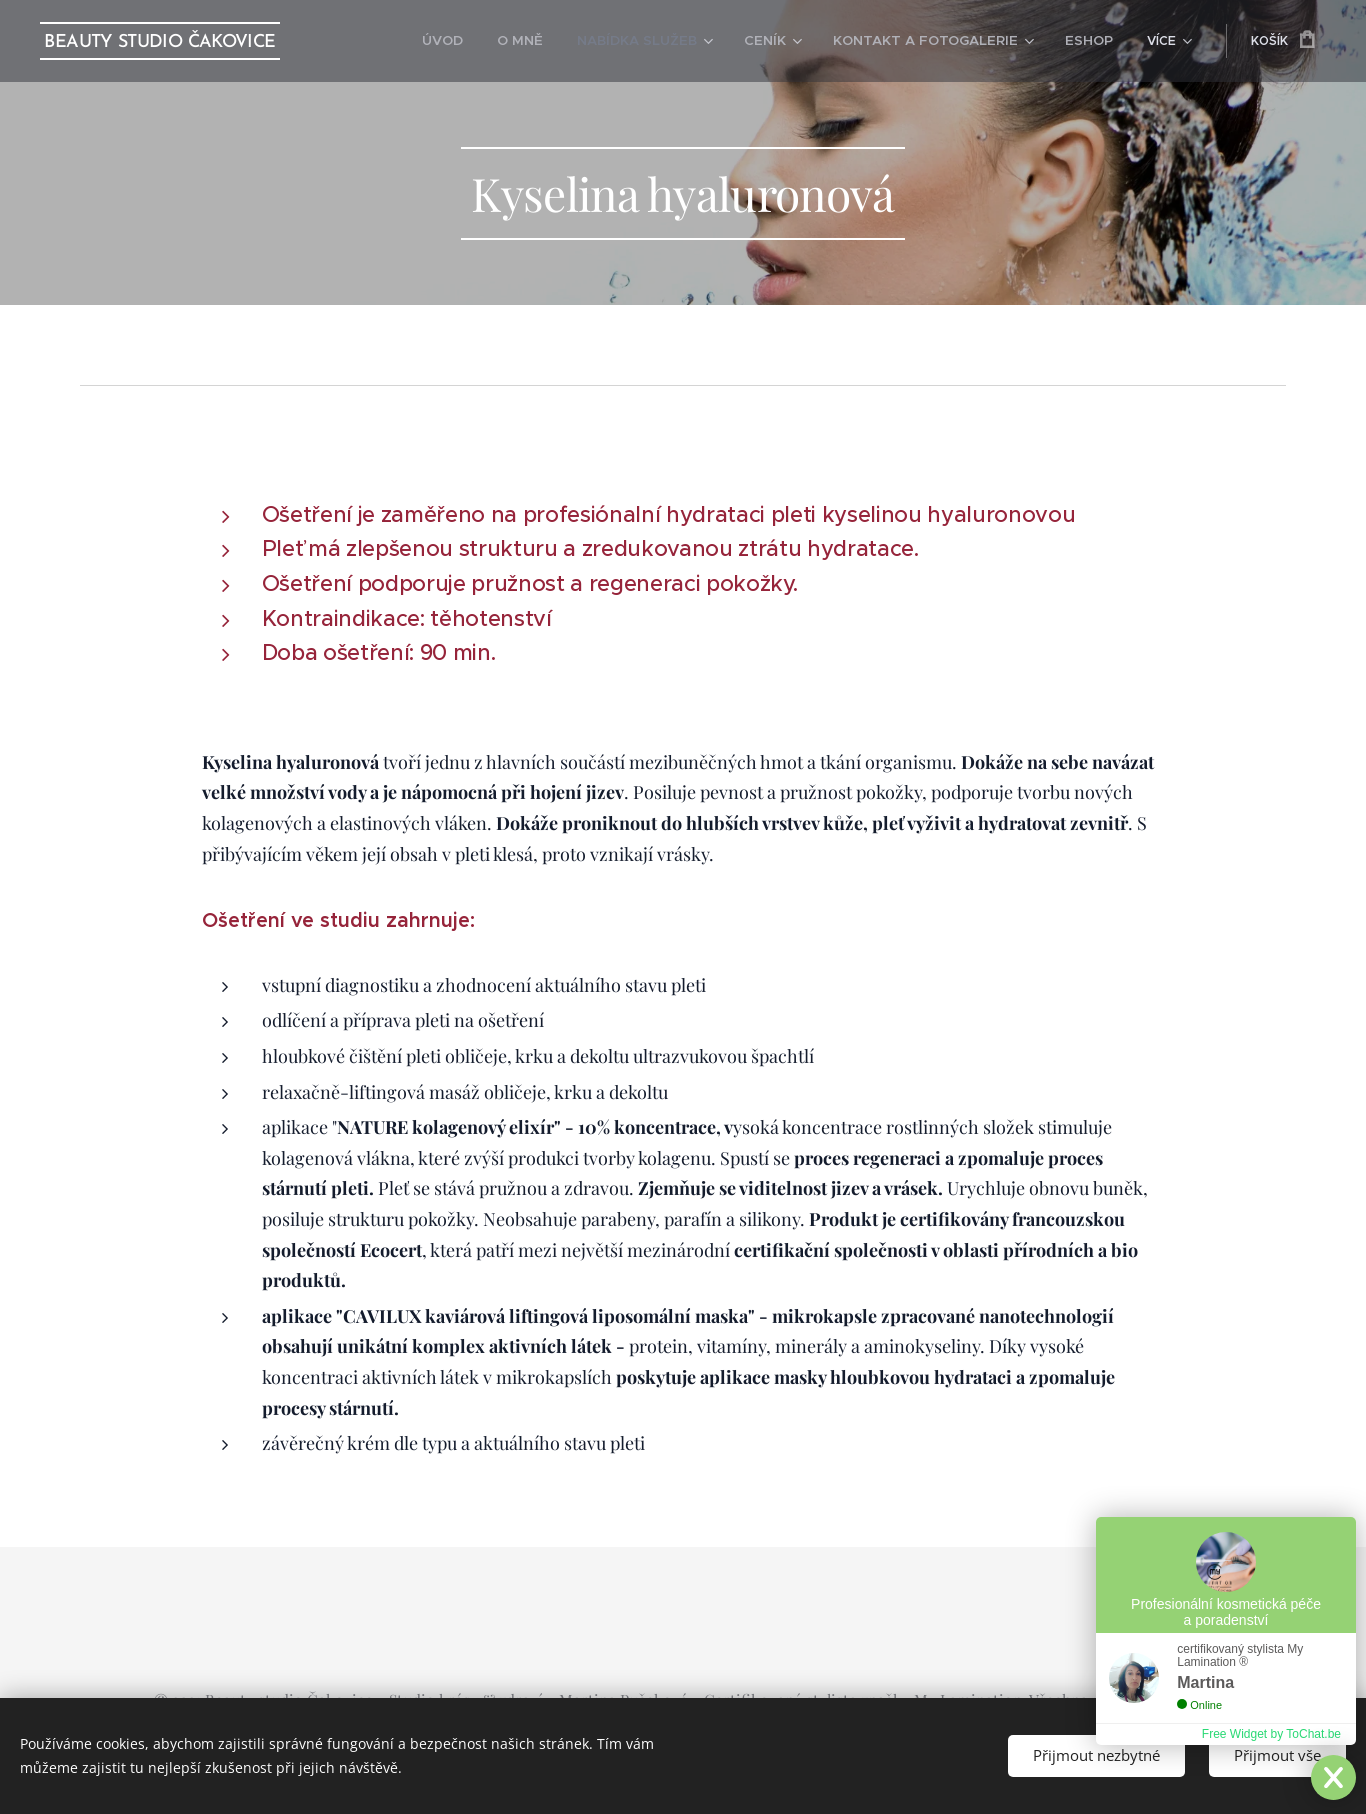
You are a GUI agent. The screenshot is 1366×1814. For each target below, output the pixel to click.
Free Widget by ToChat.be (1271, 1734)
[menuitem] (487, 41)
